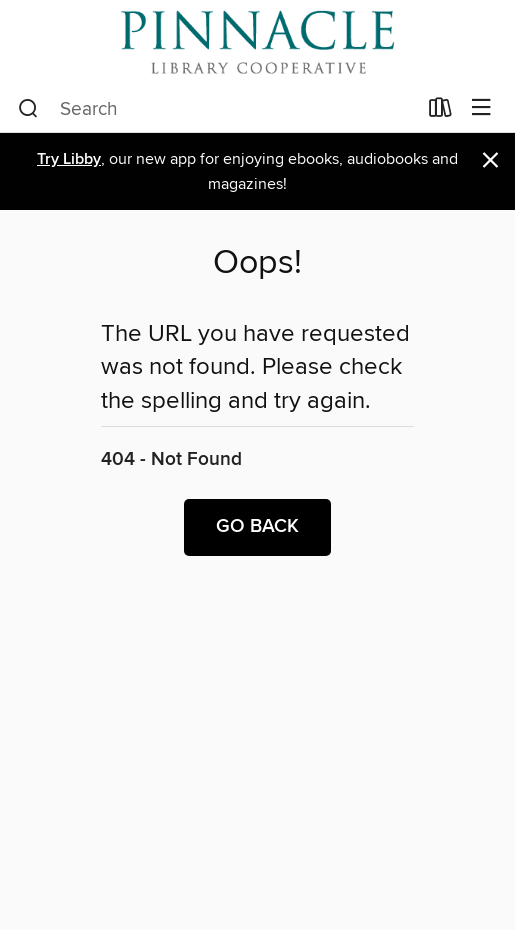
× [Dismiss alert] (490, 160)
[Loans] (440, 112)
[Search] (28, 109)
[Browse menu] (481, 108)
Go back (257, 527)
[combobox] (217, 109)
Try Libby (69, 159)
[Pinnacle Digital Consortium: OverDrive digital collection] (257, 42)
